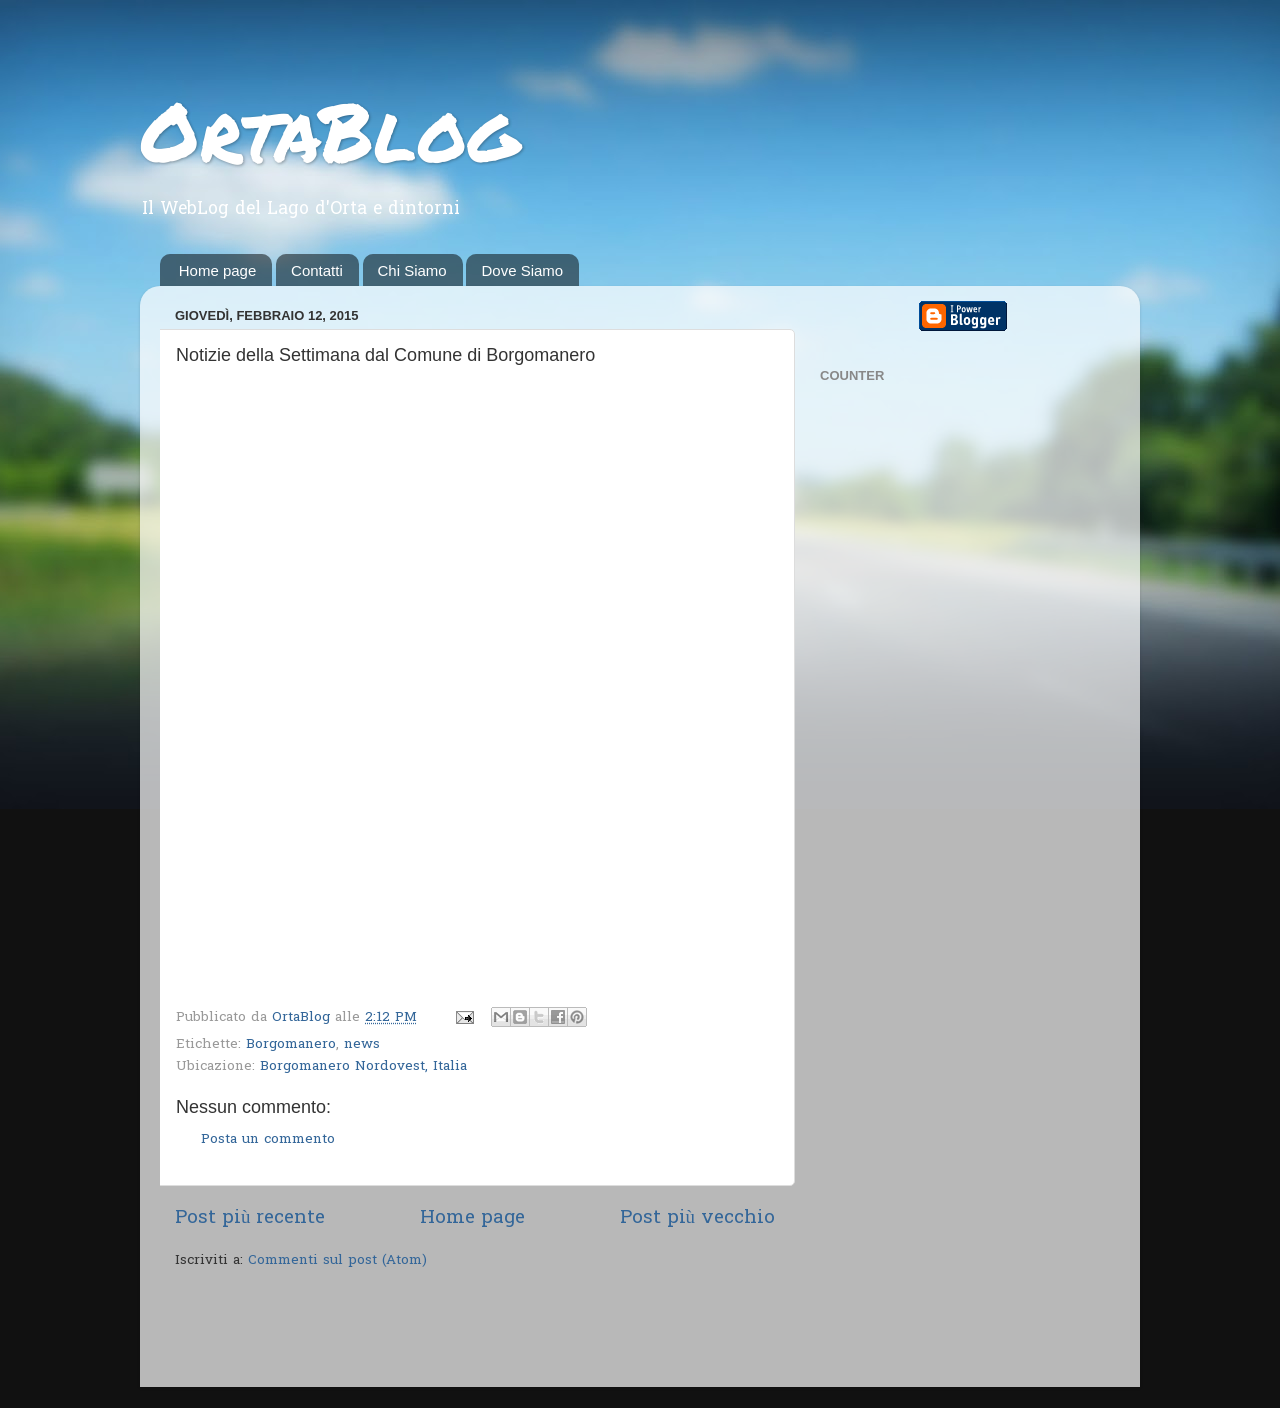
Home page (218, 270)
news (362, 1045)
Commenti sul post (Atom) (337, 1261)
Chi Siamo (412, 270)
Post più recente (250, 1218)
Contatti (317, 270)
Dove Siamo (522, 270)
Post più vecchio (697, 1218)
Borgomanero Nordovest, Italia (363, 1067)
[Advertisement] (409, 1331)
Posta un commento (268, 1140)
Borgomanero (291, 1045)
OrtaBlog (329, 130)
